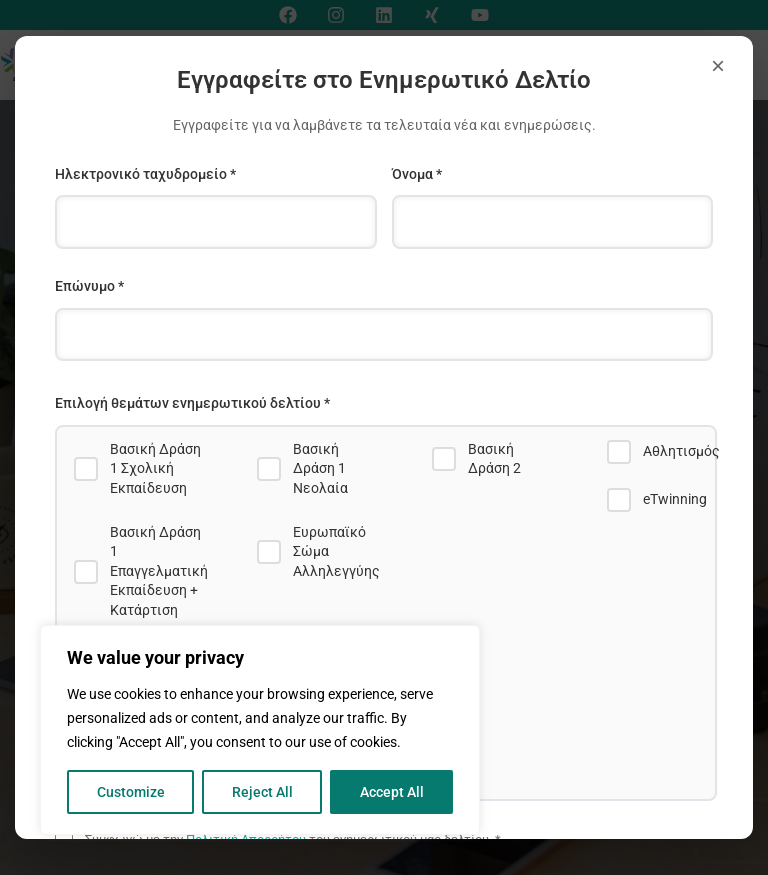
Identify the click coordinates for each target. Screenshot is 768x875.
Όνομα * (417, 174)
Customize (131, 792)
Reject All (262, 792)
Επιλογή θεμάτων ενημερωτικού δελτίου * (192, 403)
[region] (260, 730)
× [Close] (718, 65)
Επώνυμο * (89, 286)
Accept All (392, 792)
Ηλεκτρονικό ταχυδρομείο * (145, 174)
